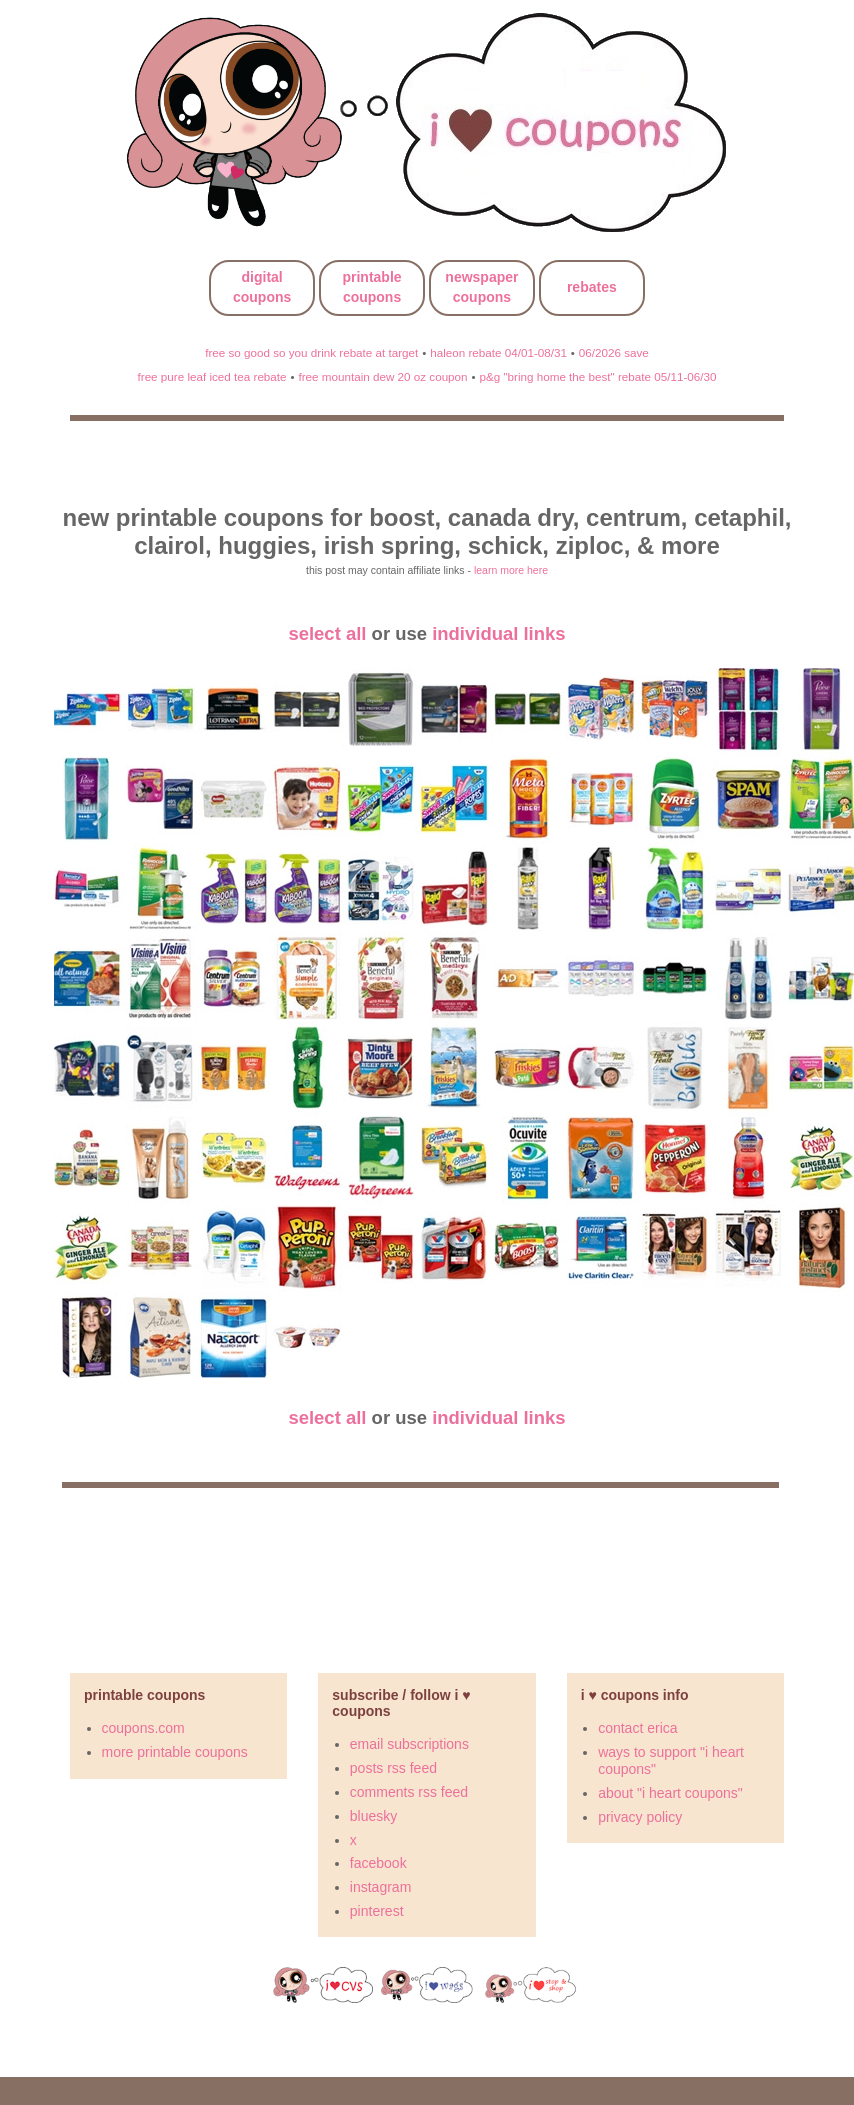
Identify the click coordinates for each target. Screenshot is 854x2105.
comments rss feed (409, 1792)
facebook (378, 1863)
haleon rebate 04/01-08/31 (498, 352)
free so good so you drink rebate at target (311, 352)
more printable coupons (175, 1752)
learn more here (511, 570)
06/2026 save (614, 352)
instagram (380, 1887)
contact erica (637, 1728)
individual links (498, 633)
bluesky (373, 1816)
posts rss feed (393, 1768)
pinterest (377, 1911)
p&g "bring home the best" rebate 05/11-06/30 (597, 376)
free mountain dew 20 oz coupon (382, 376)
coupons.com (143, 1728)
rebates (592, 287)
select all (327, 633)
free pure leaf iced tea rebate (212, 376)
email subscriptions (409, 1744)
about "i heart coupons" (670, 1793)
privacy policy (640, 1817)
